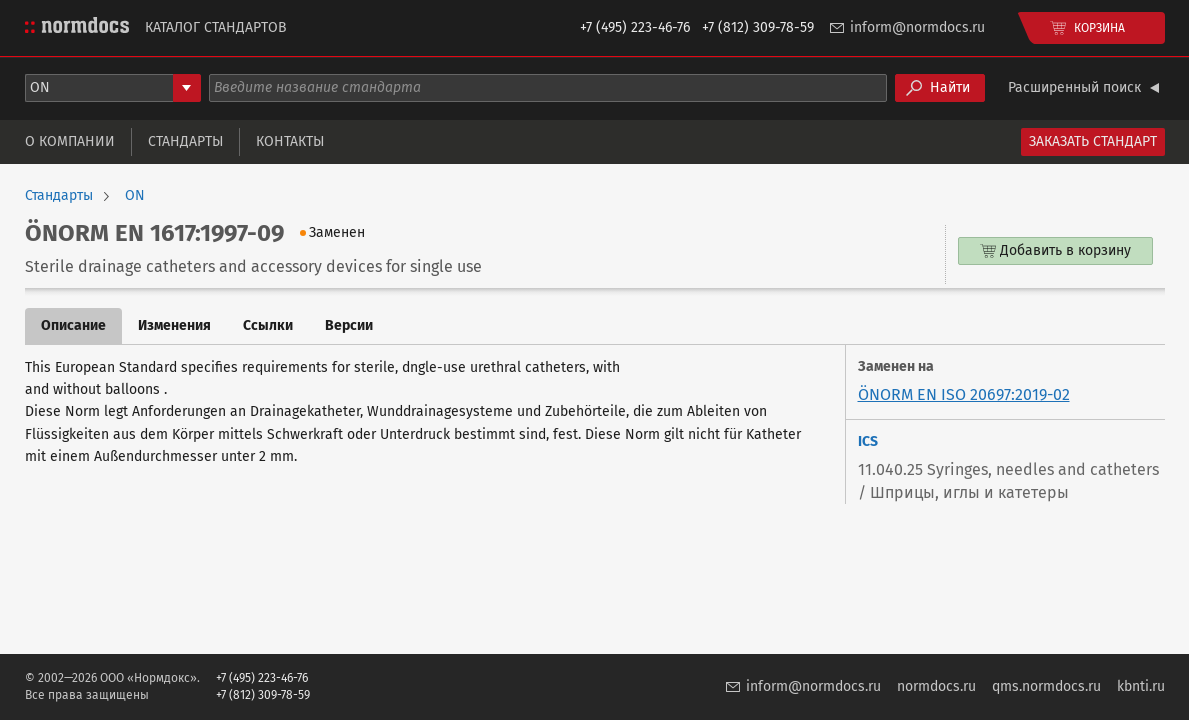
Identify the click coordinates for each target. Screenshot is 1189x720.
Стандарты (185, 141)
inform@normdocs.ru (917, 27)
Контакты (290, 141)
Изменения (174, 325)
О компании (70, 141)
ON (135, 196)
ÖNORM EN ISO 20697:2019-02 (964, 394)
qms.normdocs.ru (1046, 686)
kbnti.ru (1141, 686)
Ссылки (268, 325)
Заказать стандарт (1093, 141)
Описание (73, 325)
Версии (349, 325)
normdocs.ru (936, 686)
